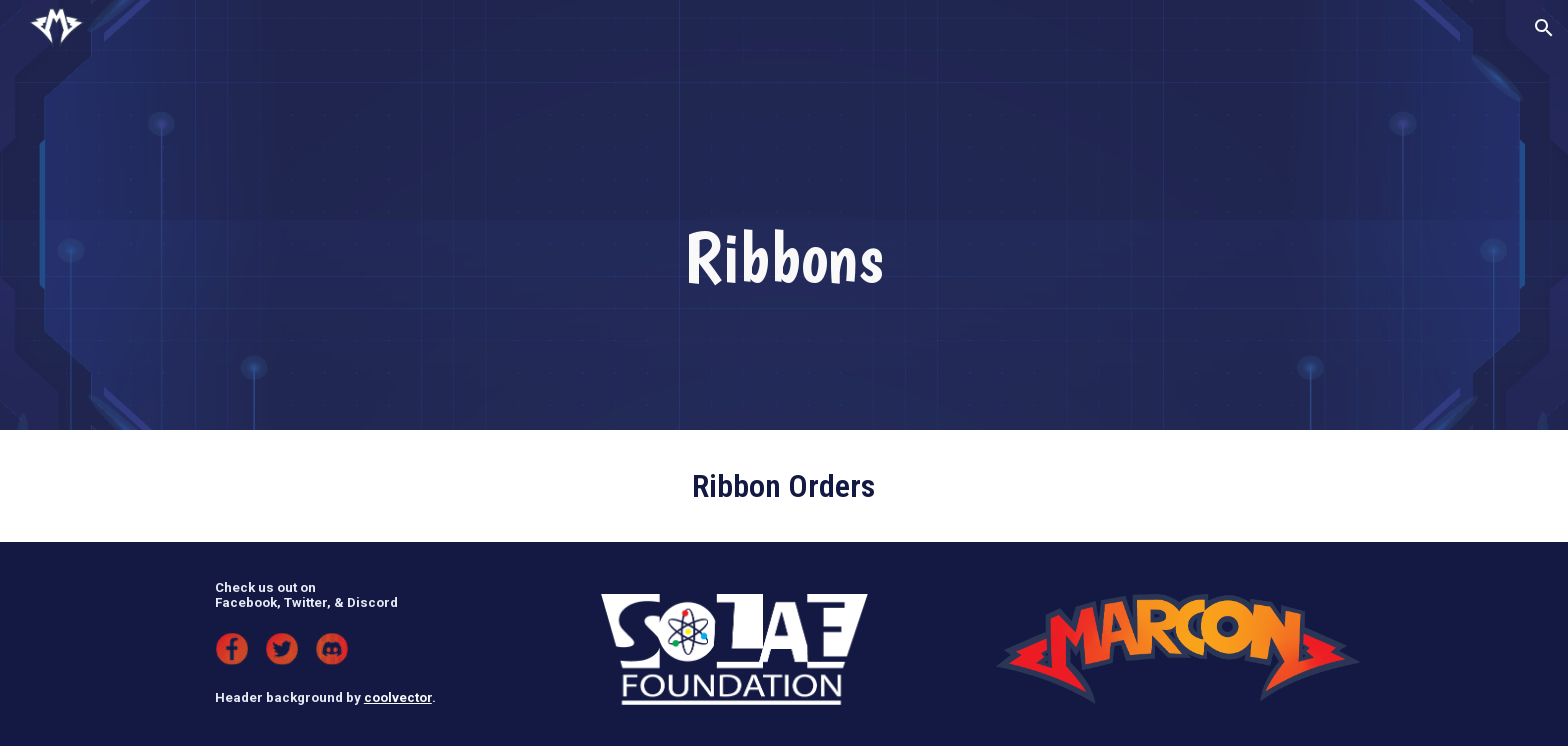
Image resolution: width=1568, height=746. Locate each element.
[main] (783, 257)
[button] (1544, 28)
